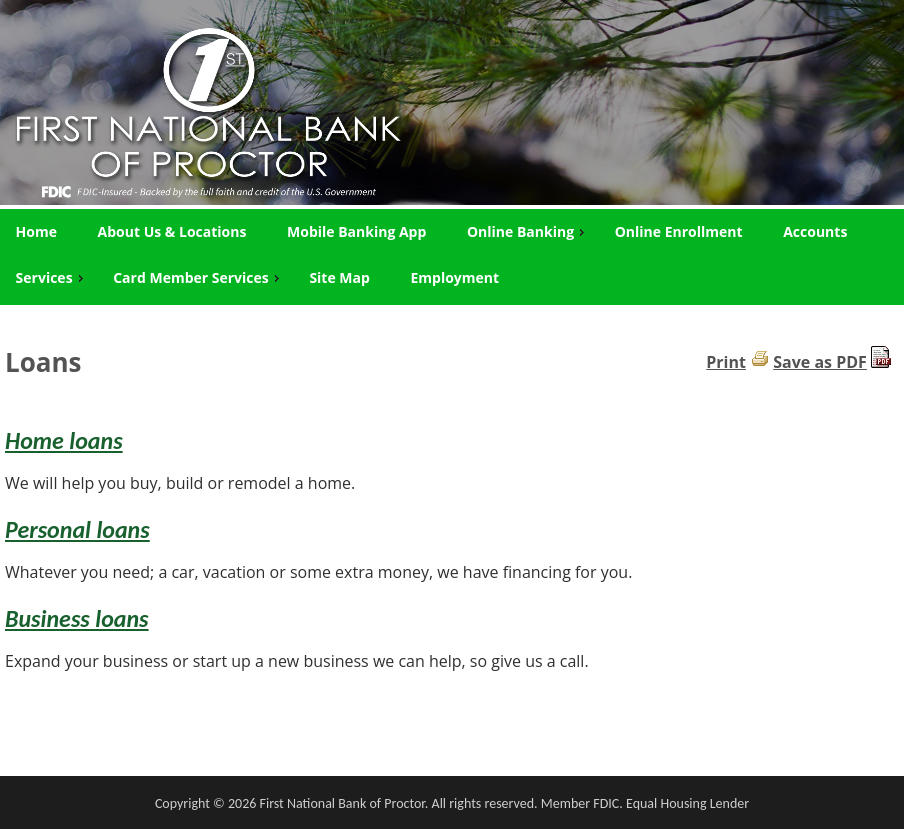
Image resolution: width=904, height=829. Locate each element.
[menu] (452, 255)
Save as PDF (820, 362)
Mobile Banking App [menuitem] (356, 231)
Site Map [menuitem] (339, 277)
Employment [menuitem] (454, 277)
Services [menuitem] (52, 277)
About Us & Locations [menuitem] (172, 231)
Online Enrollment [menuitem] (679, 231)
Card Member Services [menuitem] (198, 277)
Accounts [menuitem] (815, 231)
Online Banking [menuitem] (528, 231)
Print (726, 362)
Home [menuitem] (36, 231)
